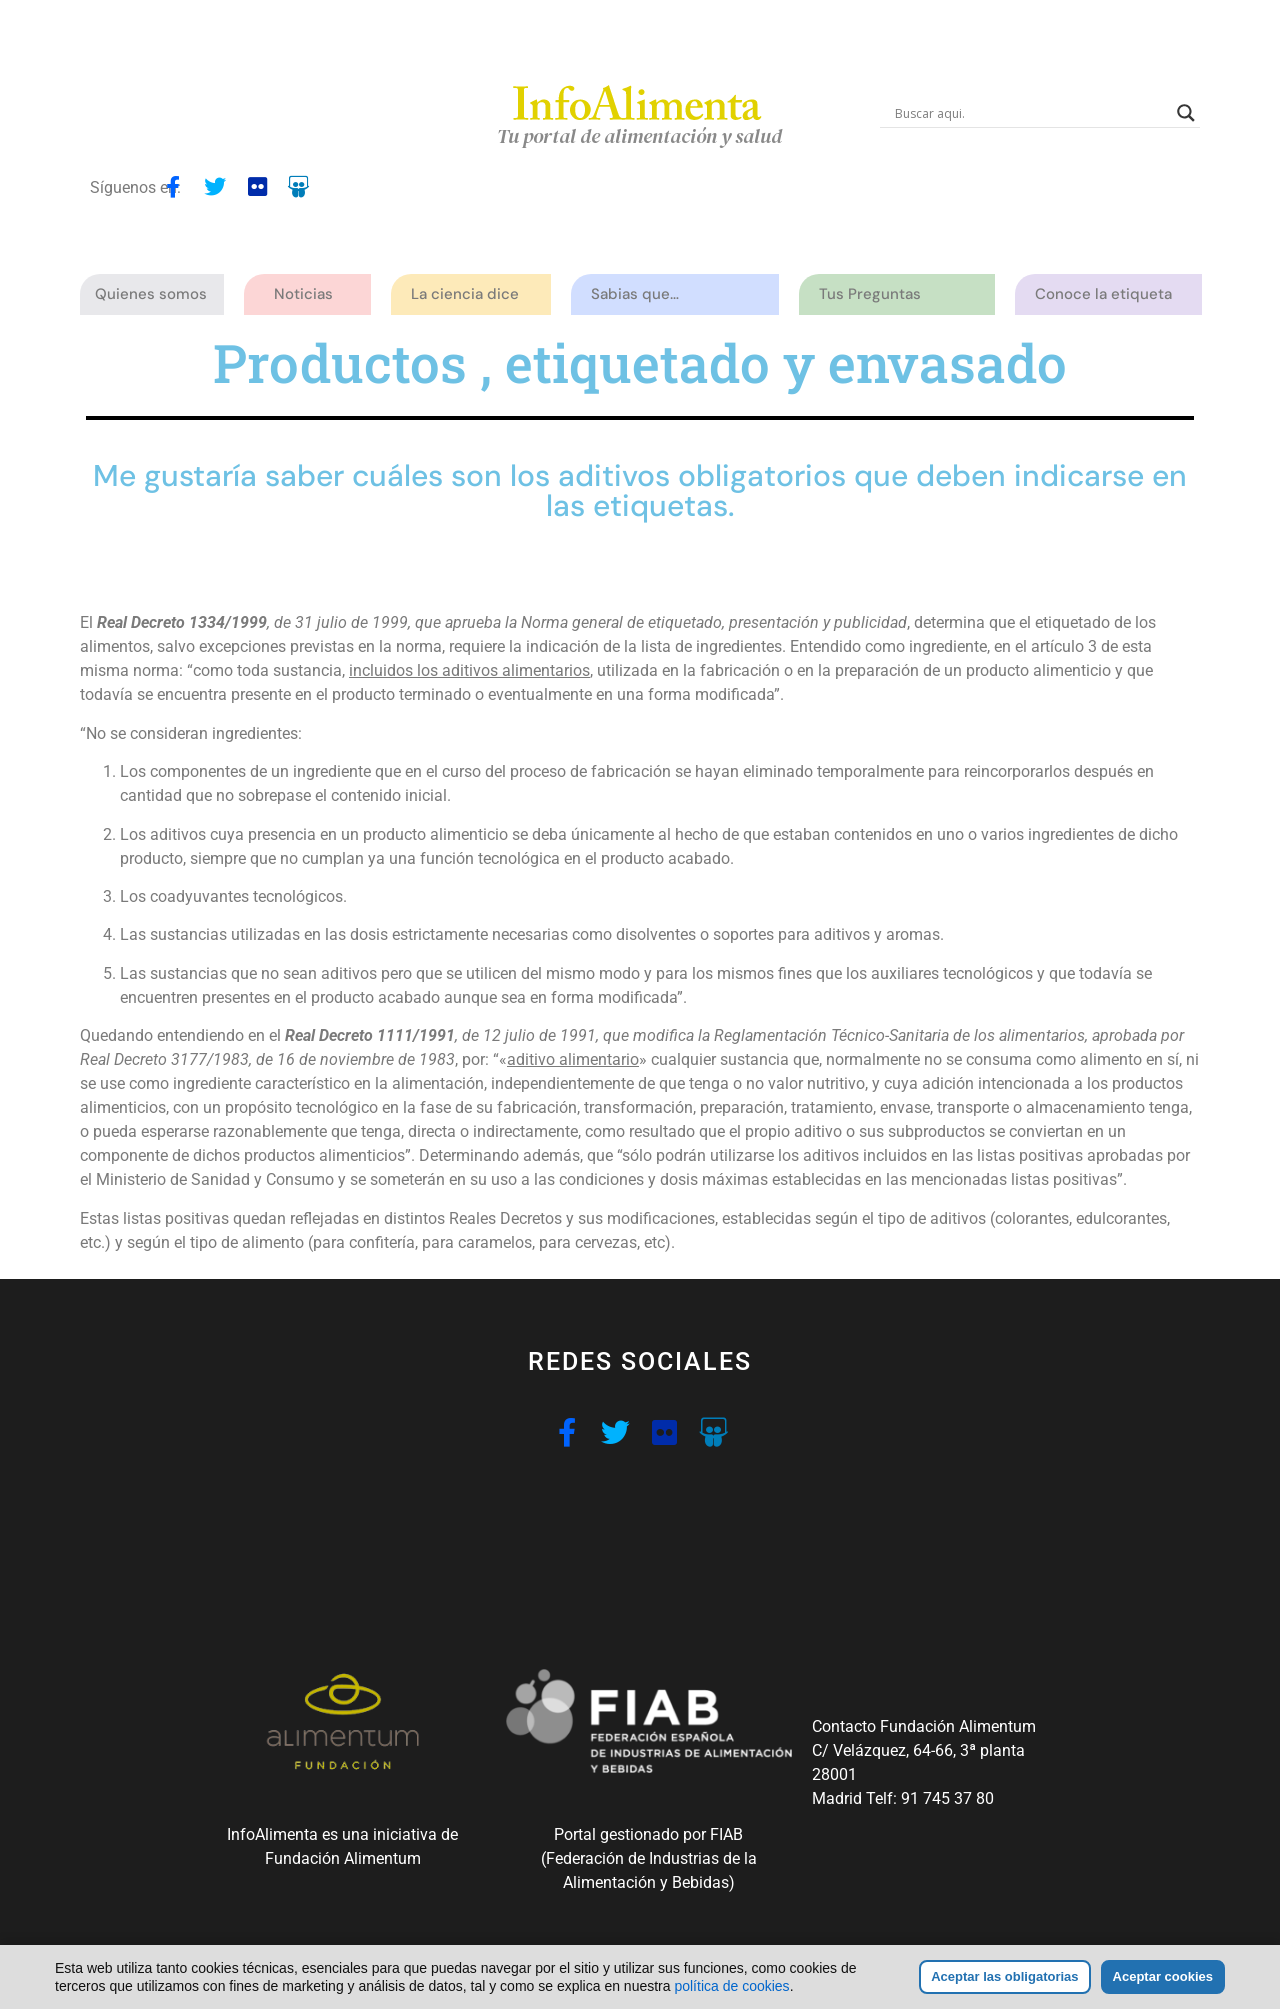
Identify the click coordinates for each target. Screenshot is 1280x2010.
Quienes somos (156, 294)
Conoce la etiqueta (1108, 294)
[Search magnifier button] (1186, 113)
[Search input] (1031, 113)
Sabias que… (640, 294)
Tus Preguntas (875, 294)
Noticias (303, 294)
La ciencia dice (470, 294)
